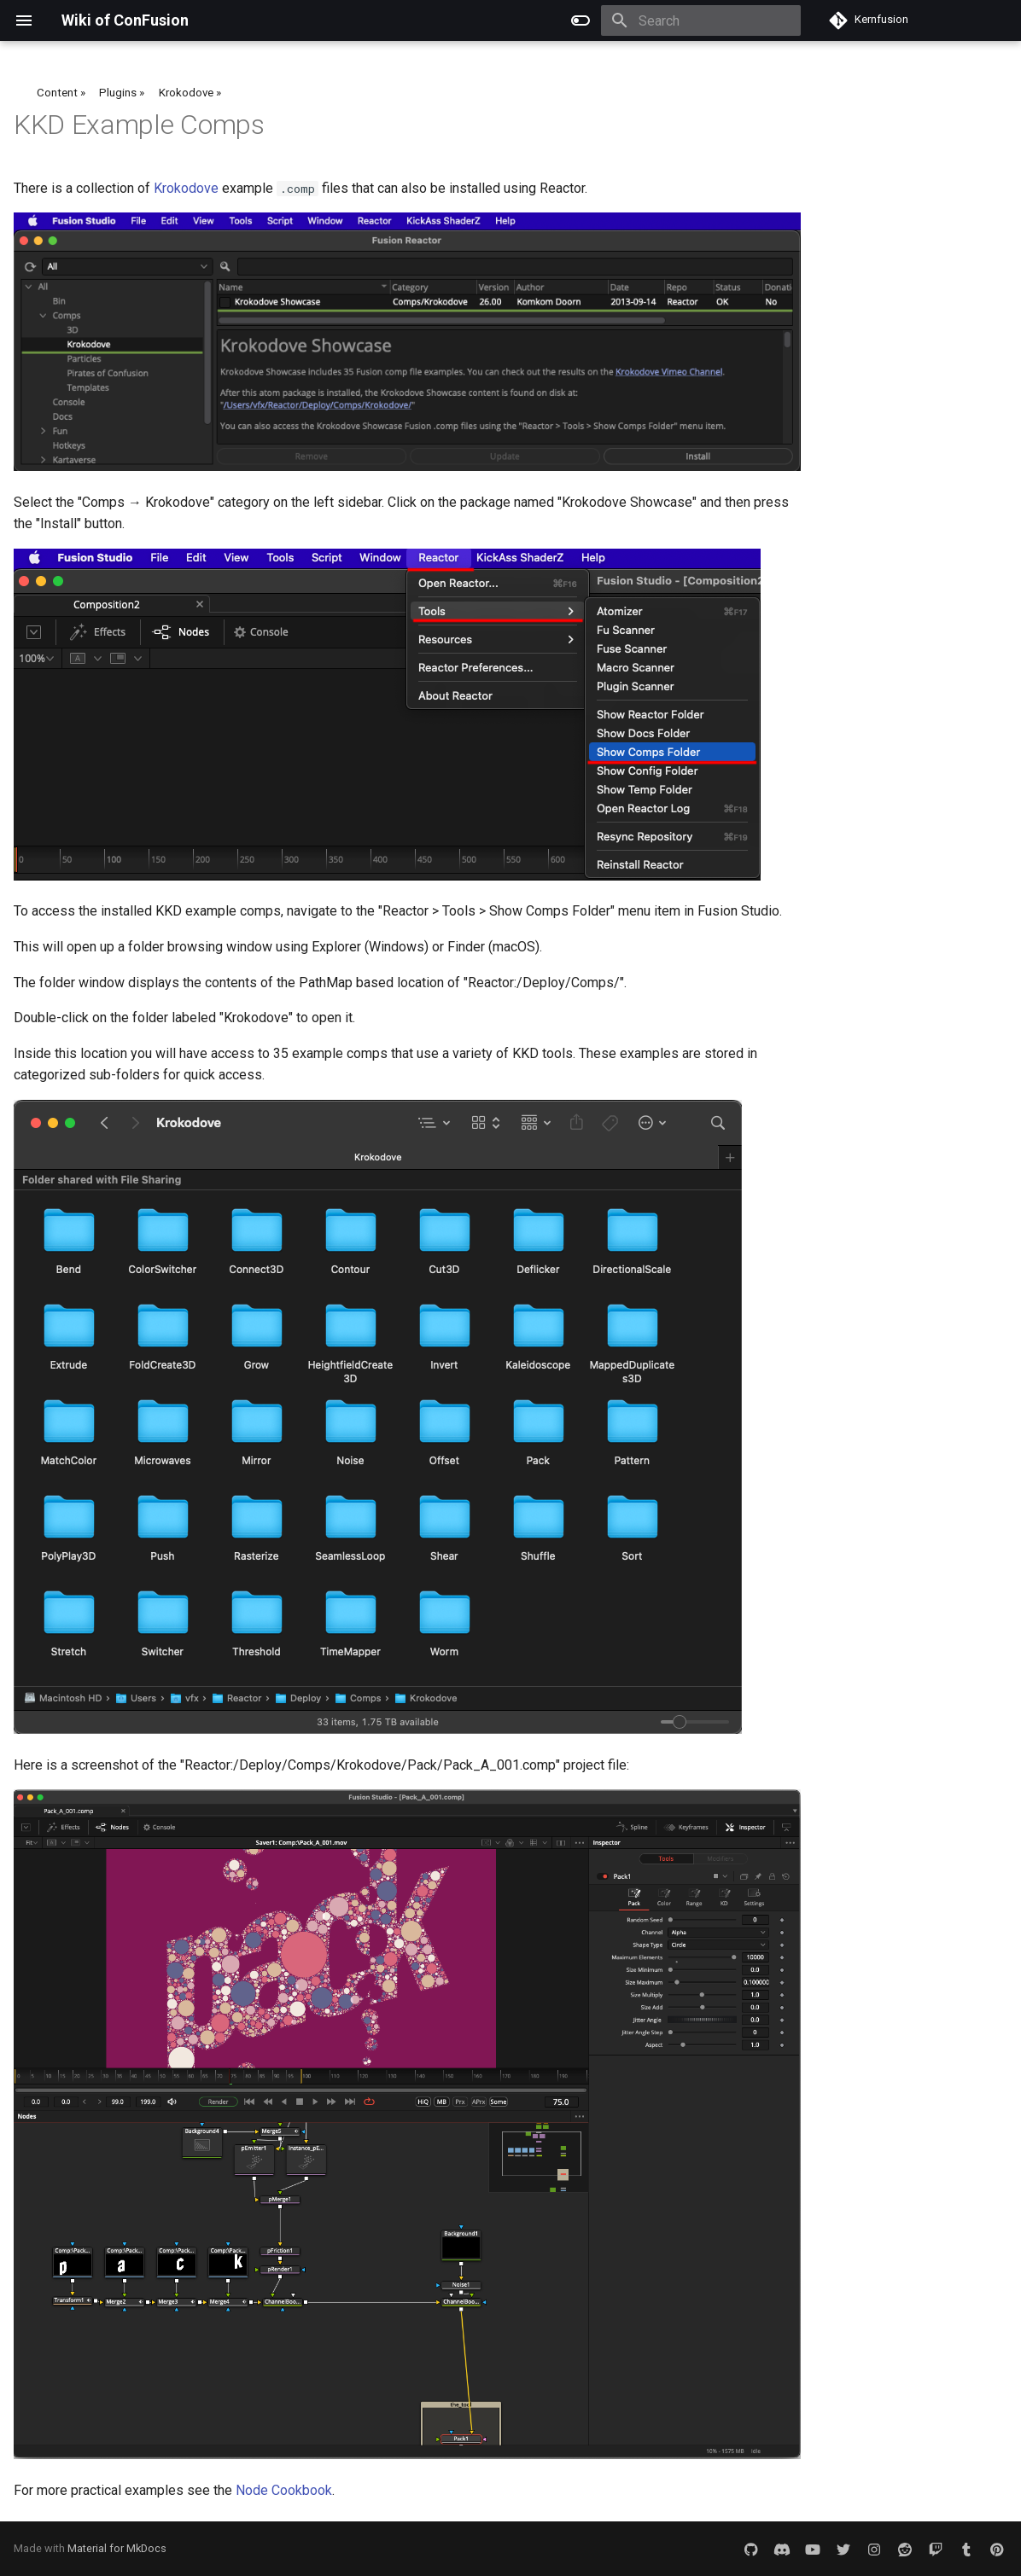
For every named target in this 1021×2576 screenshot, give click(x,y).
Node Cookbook (284, 2490)
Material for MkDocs (116, 2548)
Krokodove (186, 188)
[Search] (701, 20)
